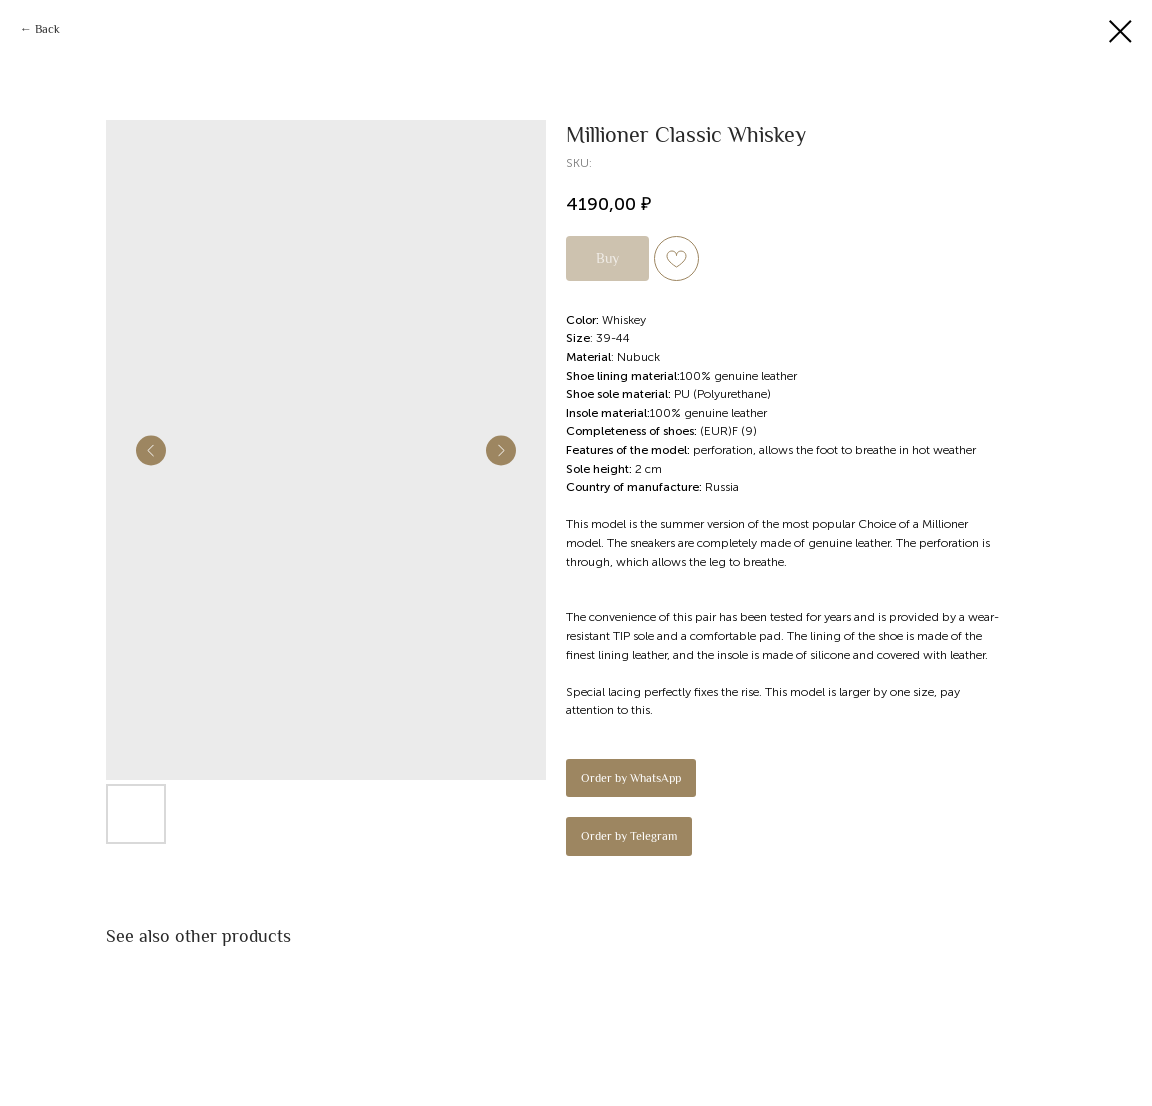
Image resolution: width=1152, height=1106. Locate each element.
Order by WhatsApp (631, 778)
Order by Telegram (629, 836)
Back (47, 29)
